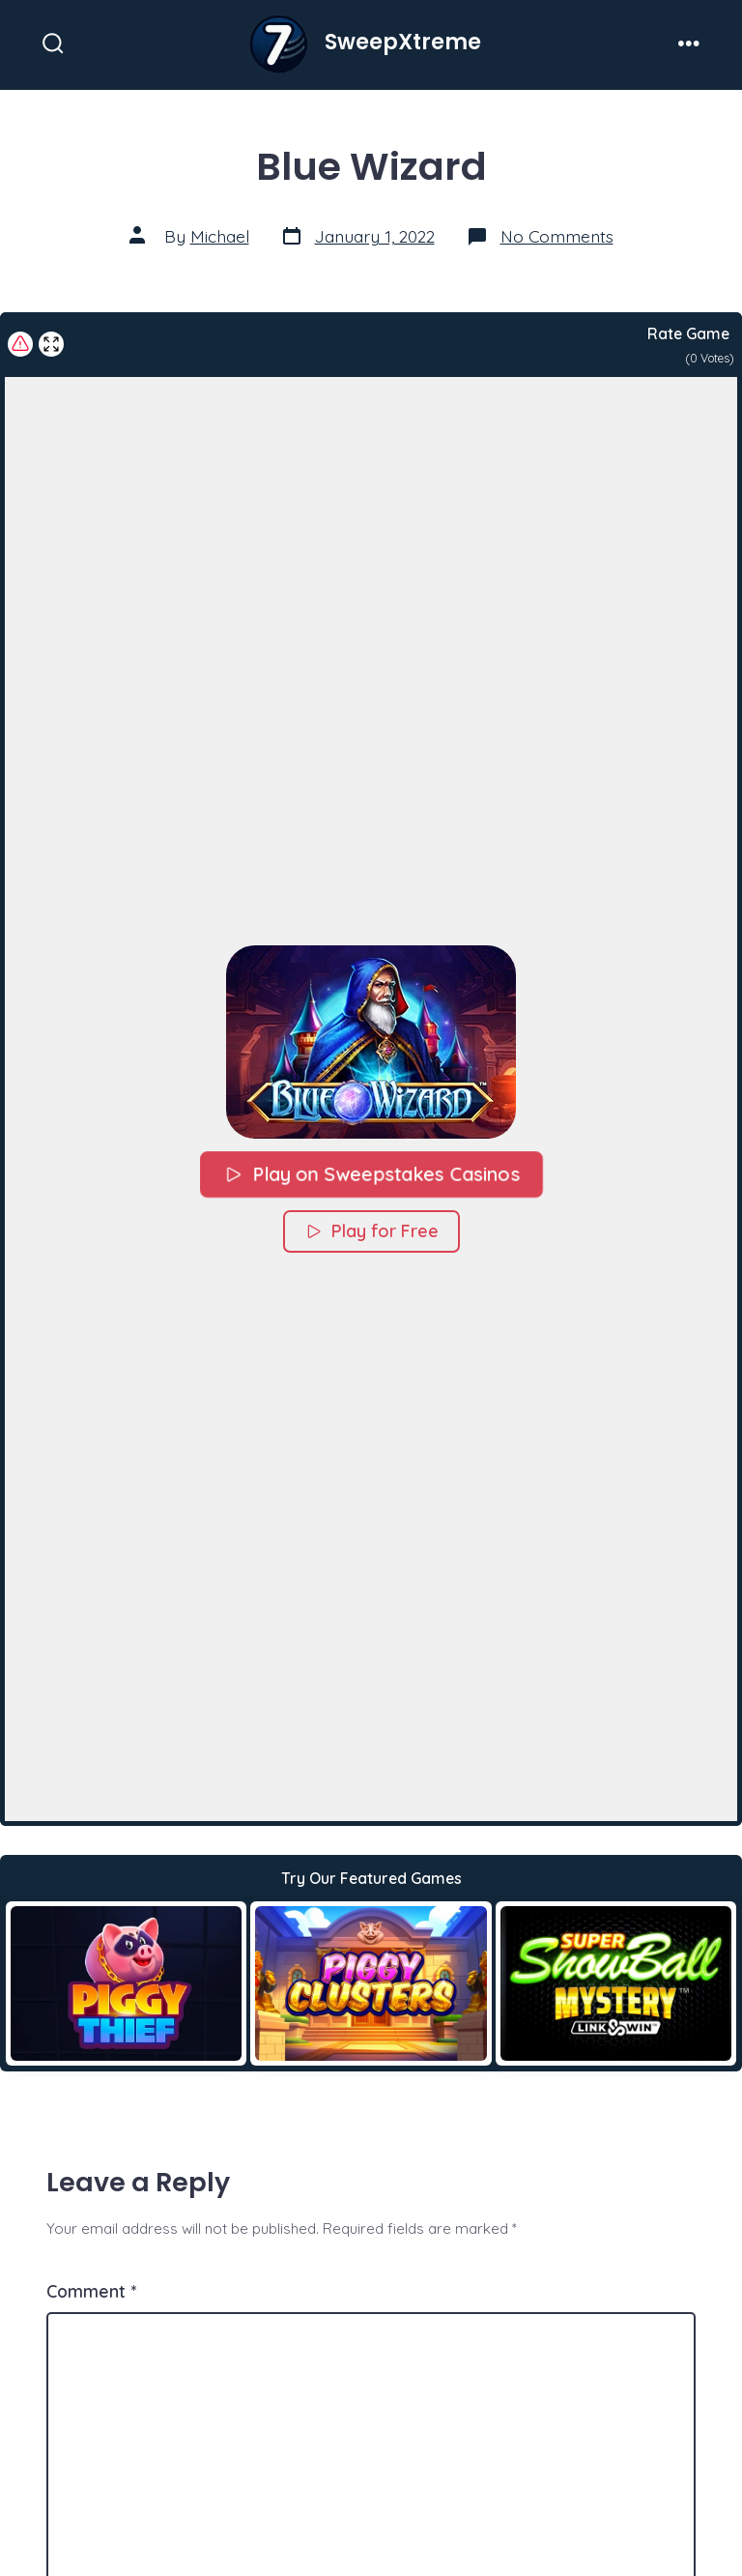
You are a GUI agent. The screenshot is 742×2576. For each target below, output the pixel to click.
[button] (371, 1041)
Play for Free (371, 1230)
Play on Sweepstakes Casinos (370, 1173)
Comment (91, 2290)
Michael (219, 235)
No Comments (557, 235)
